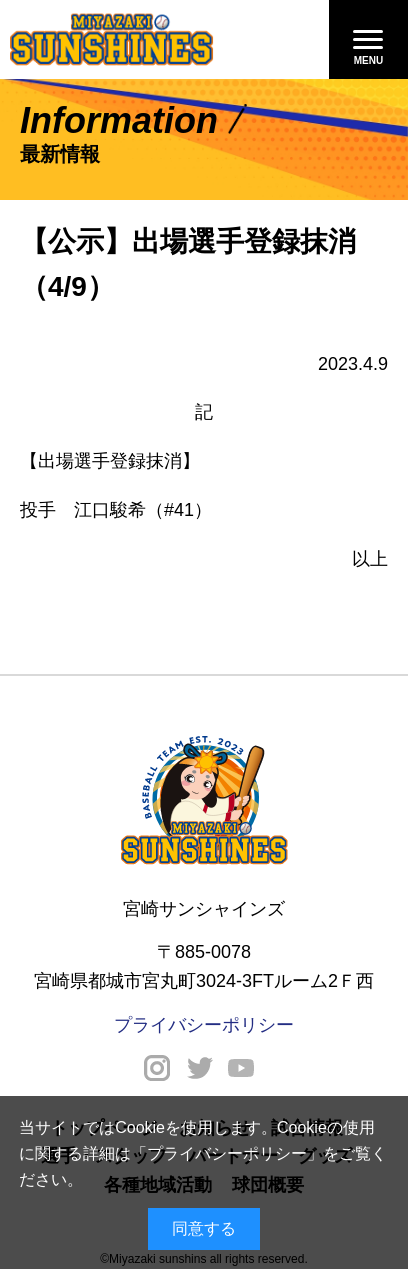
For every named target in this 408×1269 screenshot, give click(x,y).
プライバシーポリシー (227, 1153)
